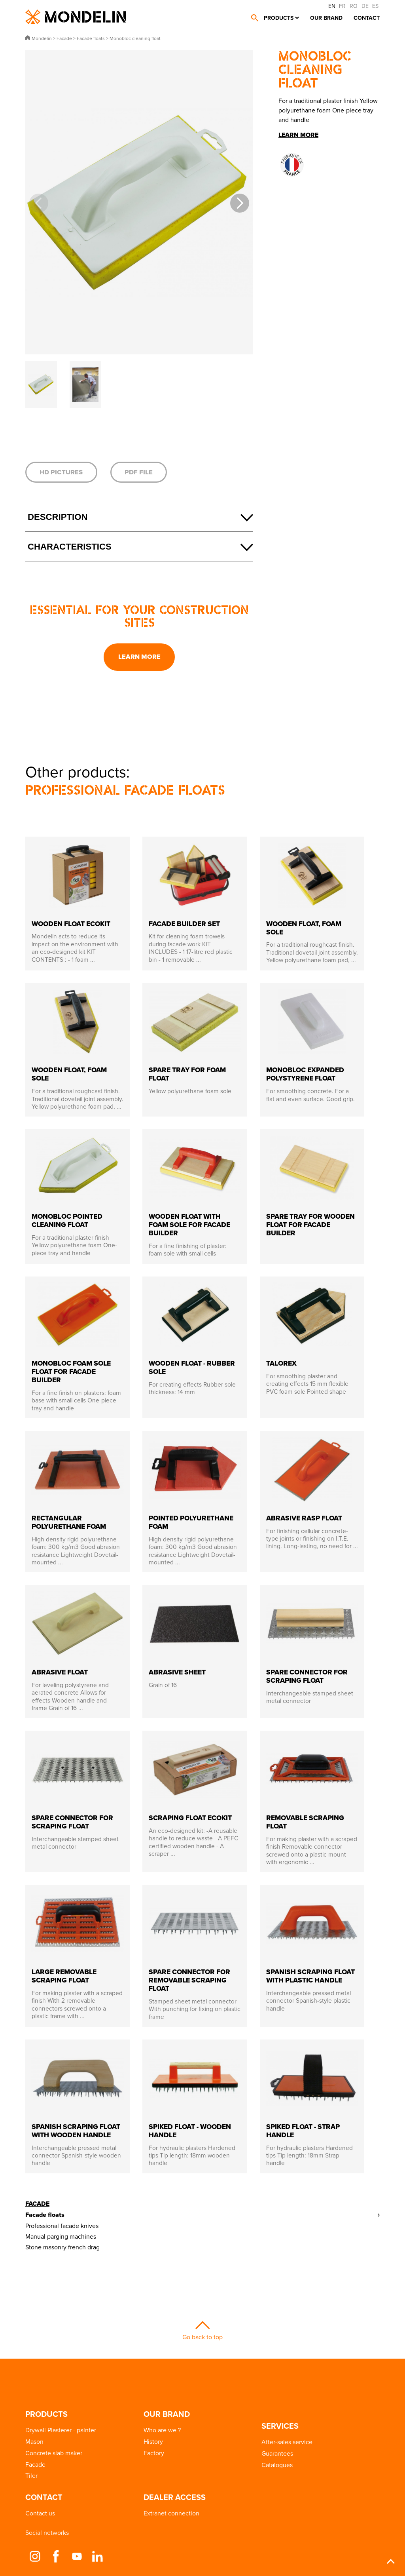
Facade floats (44, 2214)
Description (57, 517)
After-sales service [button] (286, 2441)
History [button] (153, 2441)
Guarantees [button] (277, 2453)
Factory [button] (154, 2453)
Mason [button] (34, 2441)
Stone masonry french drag (62, 2247)
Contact (367, 18)
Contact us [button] (40, 2513)
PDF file (139, 472)
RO (354, 6)
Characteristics (70, 547)
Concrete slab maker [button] (53, 2453)
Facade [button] (35, 2464)
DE (365, 6)
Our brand (326, 18)
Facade (37, 2203)
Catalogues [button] (277, 2464)
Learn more (139, 656)
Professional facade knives (61, 2225)
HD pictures (61, 472)
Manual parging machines (60, 2236)
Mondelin (75, 17)
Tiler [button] (31, 2475)
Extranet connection (171, 2513)
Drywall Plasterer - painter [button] (60, 2430)
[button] (239, 203)
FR (342, 6)
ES (375, 6)
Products (278, 18)
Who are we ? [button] (162, 2430)
